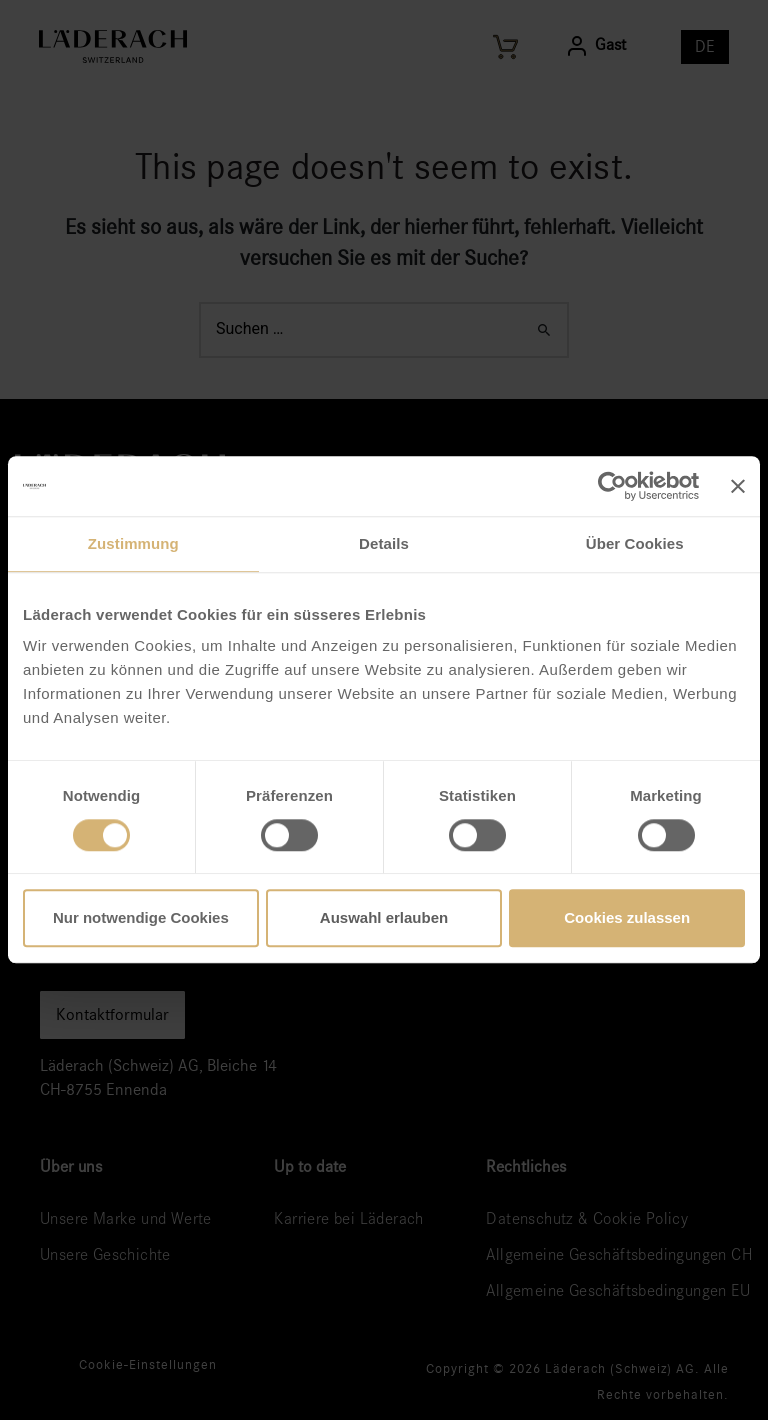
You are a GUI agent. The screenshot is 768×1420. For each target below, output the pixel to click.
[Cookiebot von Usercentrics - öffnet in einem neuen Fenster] (611, 486)
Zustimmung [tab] (133, 543)
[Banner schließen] (738, 486)
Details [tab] (384, 543)
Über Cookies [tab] (635, 543)
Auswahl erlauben (384, 918)
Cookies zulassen (627, 918)
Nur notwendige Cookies (141, 918)
